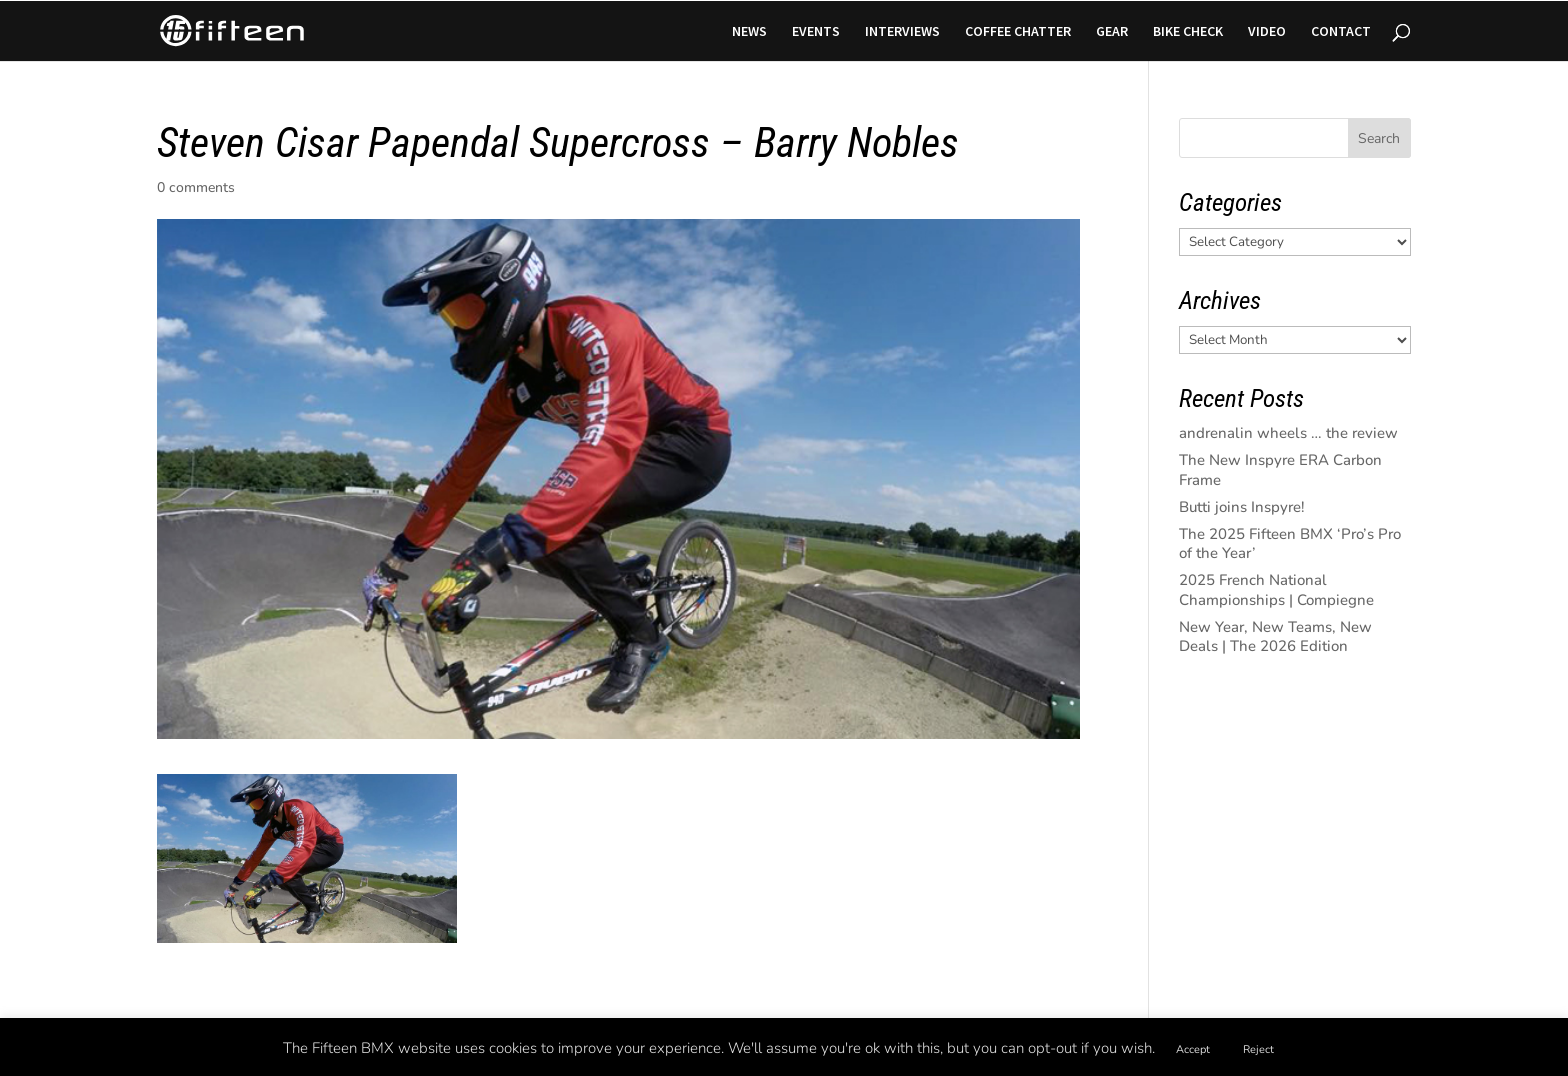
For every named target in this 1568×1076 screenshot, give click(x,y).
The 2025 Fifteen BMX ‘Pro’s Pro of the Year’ (1290, 544)
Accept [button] (1193, 1049)
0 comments (196, 187)
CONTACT (1341, 32)
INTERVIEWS (902, 32)
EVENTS (816, 32)
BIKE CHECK (1188, 32)
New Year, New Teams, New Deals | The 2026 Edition (1275, 637)
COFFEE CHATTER (1018, 32)
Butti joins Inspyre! (1242, 507)
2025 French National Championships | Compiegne (1276, 590)
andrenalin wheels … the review (1288, 433)
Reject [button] (1258, 1049)
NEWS (749, 32)
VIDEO (1267, 32)
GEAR (1112, 32)
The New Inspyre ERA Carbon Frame (1280, 470)
